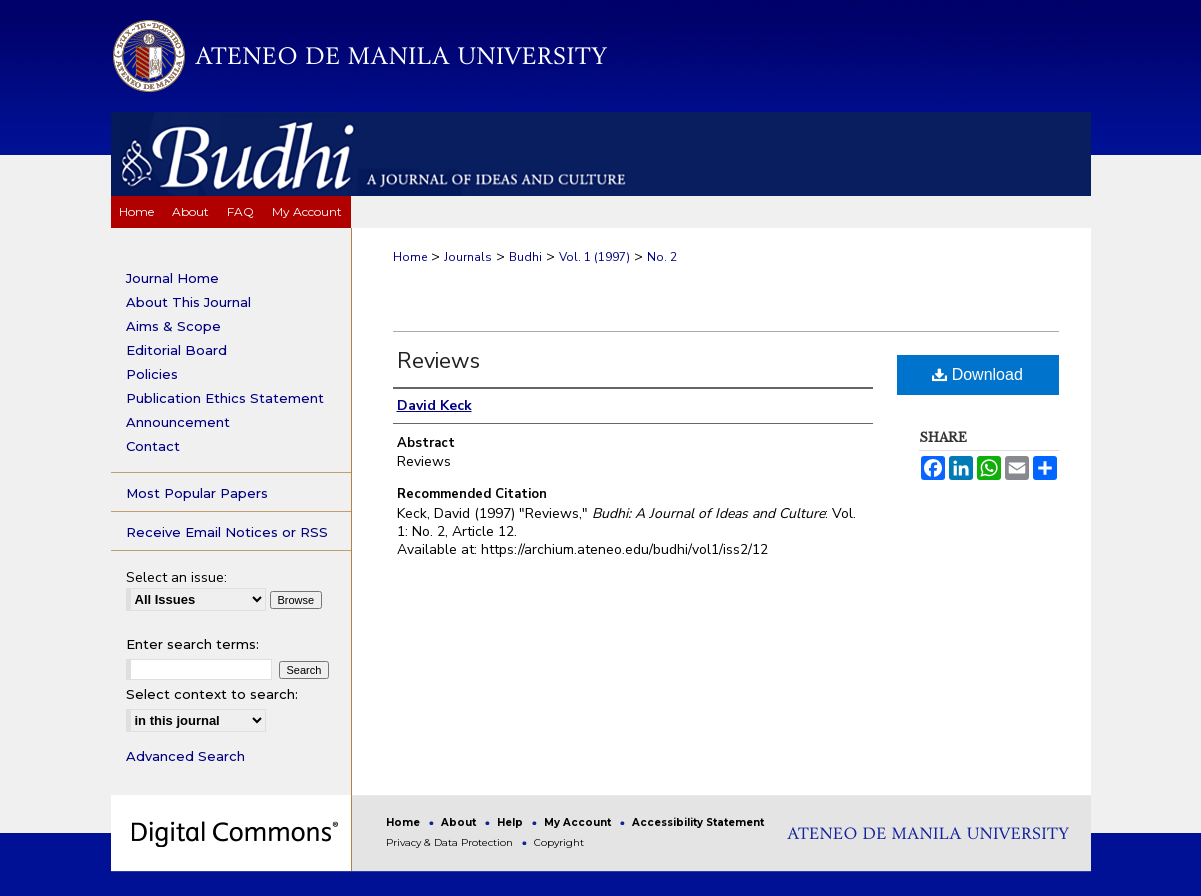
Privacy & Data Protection (451, 842)
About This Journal (188, 302)
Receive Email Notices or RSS (227, 532)
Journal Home (172, 278)
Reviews (438, 361)
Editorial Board (176, 350)
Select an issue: (176, 577)
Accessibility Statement (698, 822)
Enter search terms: (192, 644)
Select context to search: (212, 694)
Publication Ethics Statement (225, 398)
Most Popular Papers (197, 493)
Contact (153, 446)
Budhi (525, 257)
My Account (579, 822)
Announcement (178, 422)
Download (977, 374)
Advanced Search (185, 756)
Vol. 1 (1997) (594, 257)
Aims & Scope (173, 326)
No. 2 (662, 257)
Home (410, 257)
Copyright (559, 842)
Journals (468, 257)
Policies (152, 374)
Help (511, 822)
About (460, 822)
